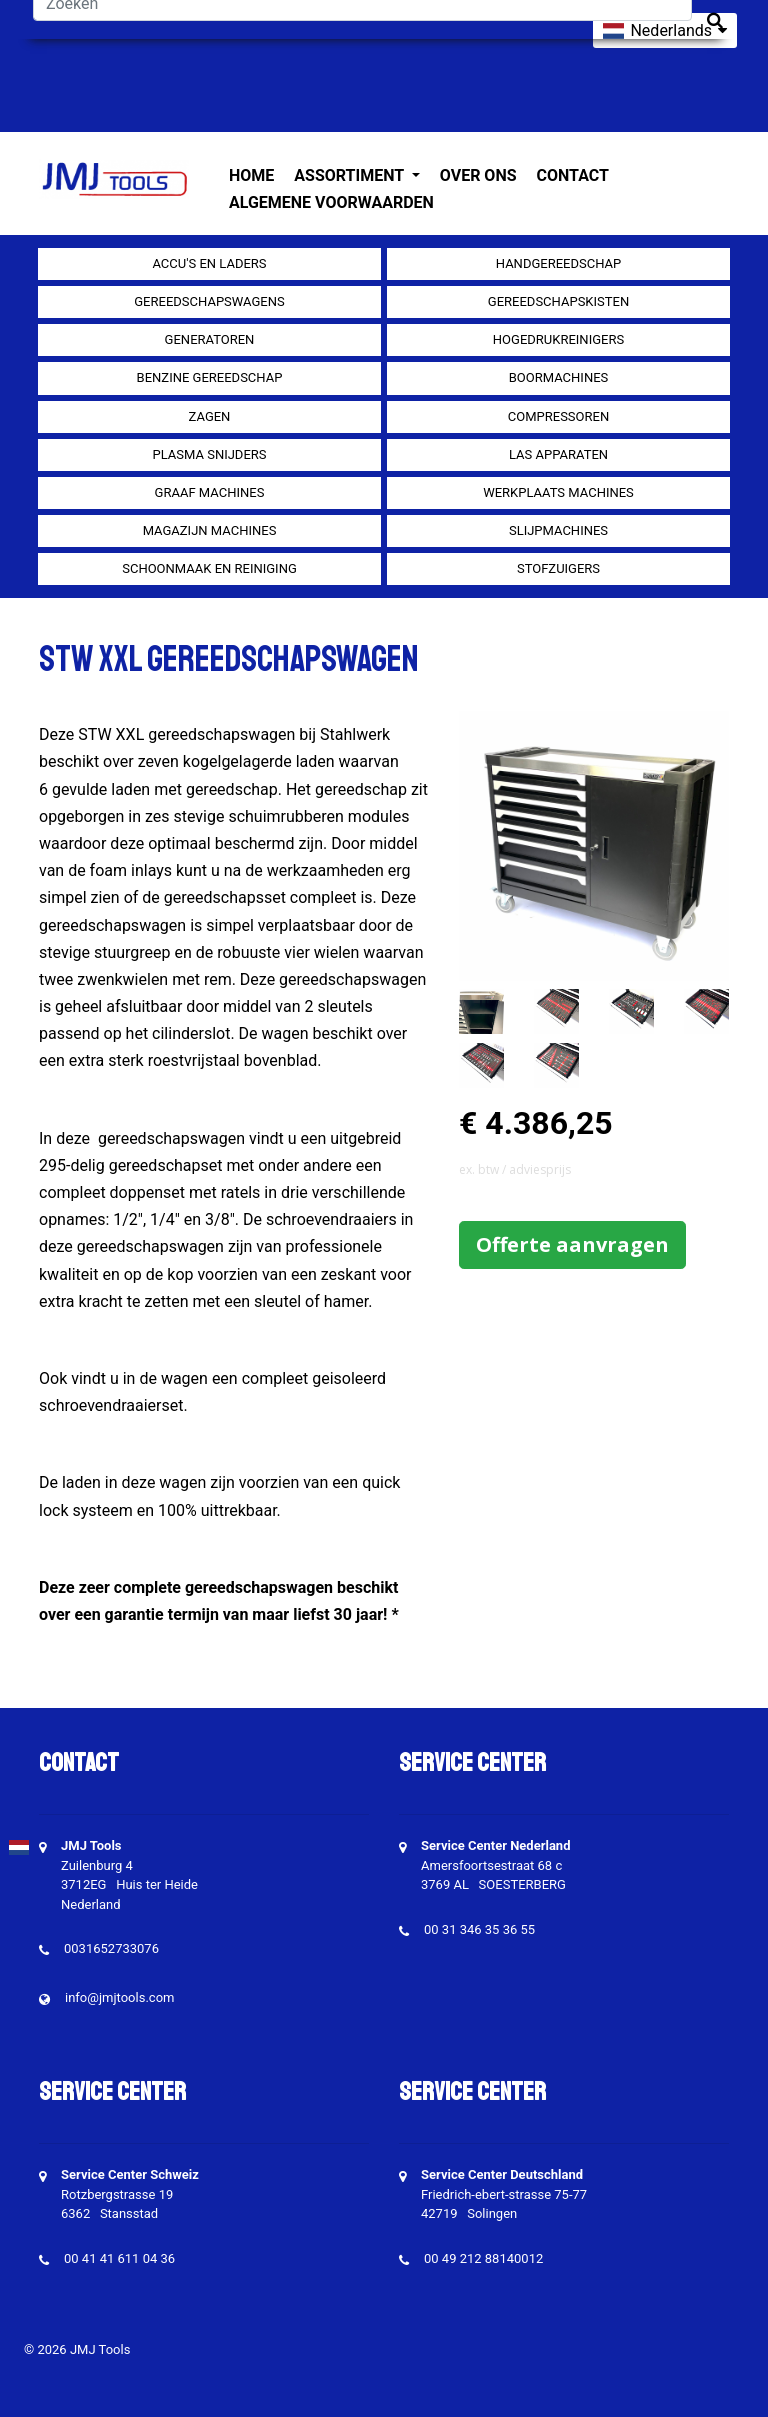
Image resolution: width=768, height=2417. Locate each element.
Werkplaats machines (558, 492)
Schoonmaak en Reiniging (209, 568)
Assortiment (350, 175)
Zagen (210, 416)
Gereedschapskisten (558, 301)
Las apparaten (558, 454)
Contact (573, 175)
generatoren (210, 339)
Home (251, 175)
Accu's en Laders (209, 263)
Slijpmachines (558, 530)
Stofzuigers (558, 568)
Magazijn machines (210, 530)
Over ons (478, 175)
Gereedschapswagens (209, 301)
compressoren (558, 416)
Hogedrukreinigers (558, 339)
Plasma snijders (209, 454)
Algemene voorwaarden (331, 202)
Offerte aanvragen (572, 1244)
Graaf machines (210, 492)
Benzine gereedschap (210, 377)
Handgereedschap (559, 263)
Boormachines (559, 377)
